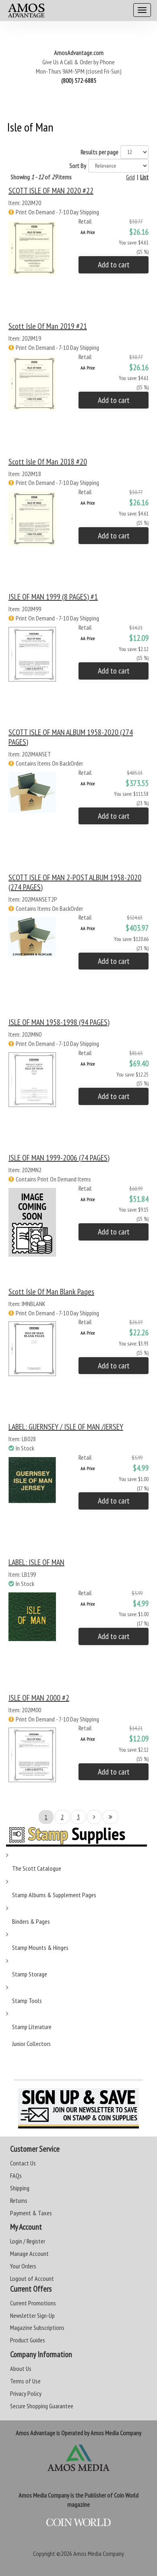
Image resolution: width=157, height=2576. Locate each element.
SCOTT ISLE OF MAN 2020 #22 (50, 190)
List (144, 177)
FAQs (16, 2175)
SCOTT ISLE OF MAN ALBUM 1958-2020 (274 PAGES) (70, 737)
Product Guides (27, 2340)
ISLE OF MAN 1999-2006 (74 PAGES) (58, 1157)
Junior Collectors (31, 2044)
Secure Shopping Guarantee (41, 2406)
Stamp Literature (32, 2027)
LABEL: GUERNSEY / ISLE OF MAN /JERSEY (65, 1427)
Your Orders (23, 2266)
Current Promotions (33, 2303)
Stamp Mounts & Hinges (40, 1947)
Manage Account (29, 2253)
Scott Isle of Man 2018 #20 (47, 461)
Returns (18, 2200)
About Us (20, 2368)
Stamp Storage (29, 1974)
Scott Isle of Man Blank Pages (51, 1291)
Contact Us (23, 2163)
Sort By (77, 166)
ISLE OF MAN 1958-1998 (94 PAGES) (58, 1022)
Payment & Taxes (31, 2213)
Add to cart (114, 264)
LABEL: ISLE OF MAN (36, 1562)
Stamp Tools (27, 2001)
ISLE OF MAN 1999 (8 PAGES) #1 (53, 597)
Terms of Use (25, 2381)
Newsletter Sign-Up (32, 2315)
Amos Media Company (98, 2553)
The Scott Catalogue (36, 1868)
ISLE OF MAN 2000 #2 (38, 1698)
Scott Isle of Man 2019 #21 (47, 326)
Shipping (19, 2188)
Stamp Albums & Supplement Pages (54, 1895)
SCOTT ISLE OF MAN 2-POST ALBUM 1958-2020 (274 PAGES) (74, 882)
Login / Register (27, 2241)
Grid (130, 177)
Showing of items (41, 177)
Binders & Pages (31, 1921)
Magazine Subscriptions (37, 2327)
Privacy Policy (25, 2393)
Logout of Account (32, 2278)
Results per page (99, 152)
